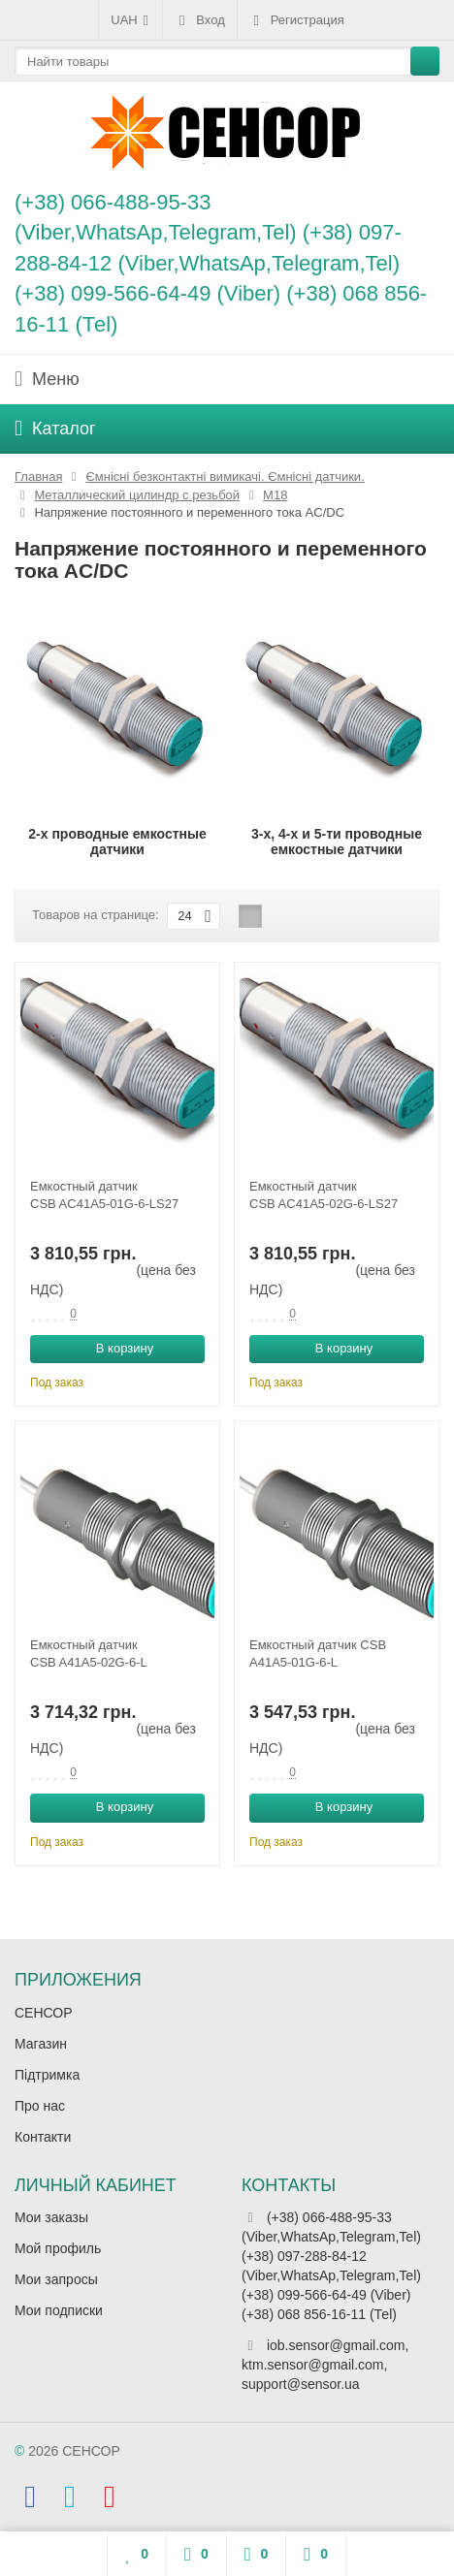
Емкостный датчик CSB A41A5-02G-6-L (88, 1654)
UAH (130, 20)
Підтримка (47, 2075)
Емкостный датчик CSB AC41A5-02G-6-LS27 (323, 1195)
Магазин (41, 2043)
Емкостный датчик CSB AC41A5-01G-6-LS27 (104, 1195)
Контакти (43, 2137)
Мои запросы (56, 2279)
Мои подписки (59, 2310)
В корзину (114, 1347)
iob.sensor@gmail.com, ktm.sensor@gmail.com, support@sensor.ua (325, 2364)
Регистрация (296, 20)
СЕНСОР (44, 2012)
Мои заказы (51, 2217)
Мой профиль (58, 2248)
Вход (199, 20)
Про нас (40, 2106)
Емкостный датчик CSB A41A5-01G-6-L (317, 1654)
